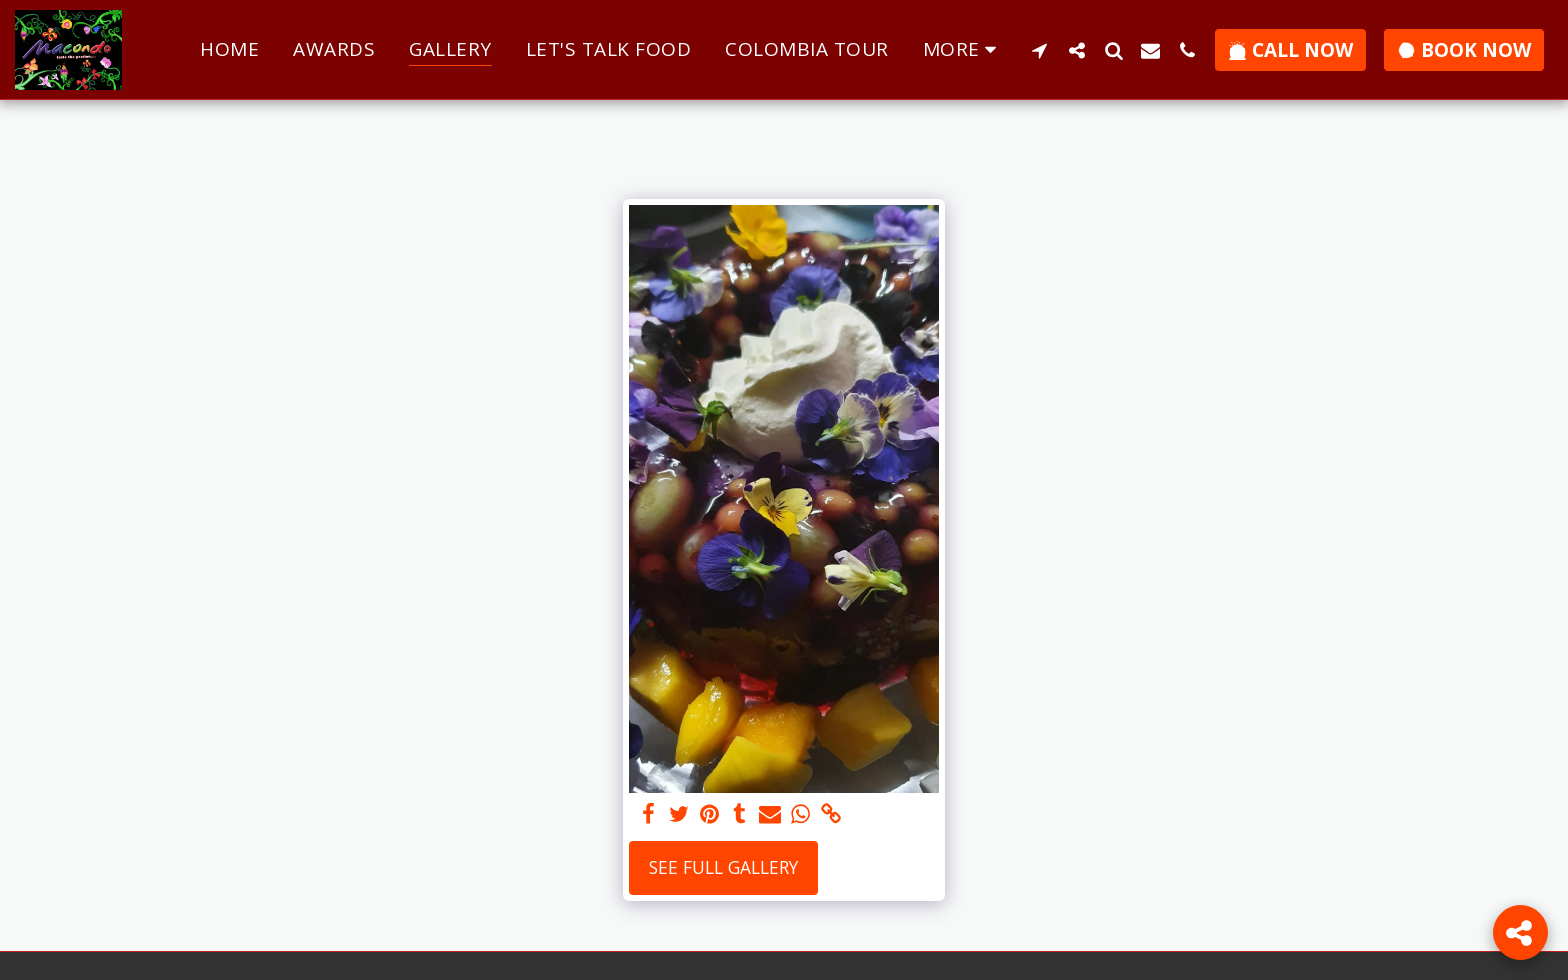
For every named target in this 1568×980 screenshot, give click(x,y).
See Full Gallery (723, 867)
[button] (1039, 50)
